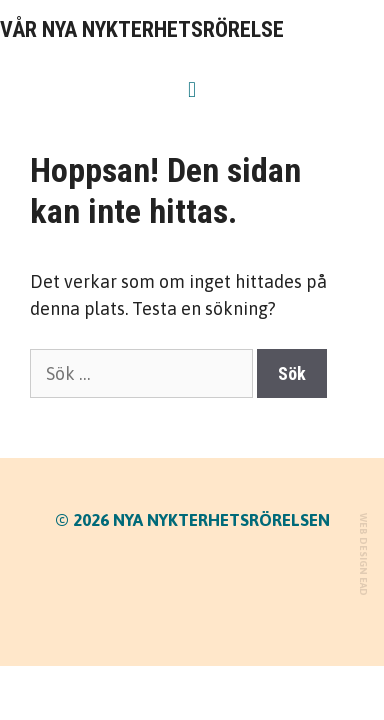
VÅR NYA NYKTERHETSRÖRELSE (142, 29)
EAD (363, 586)
